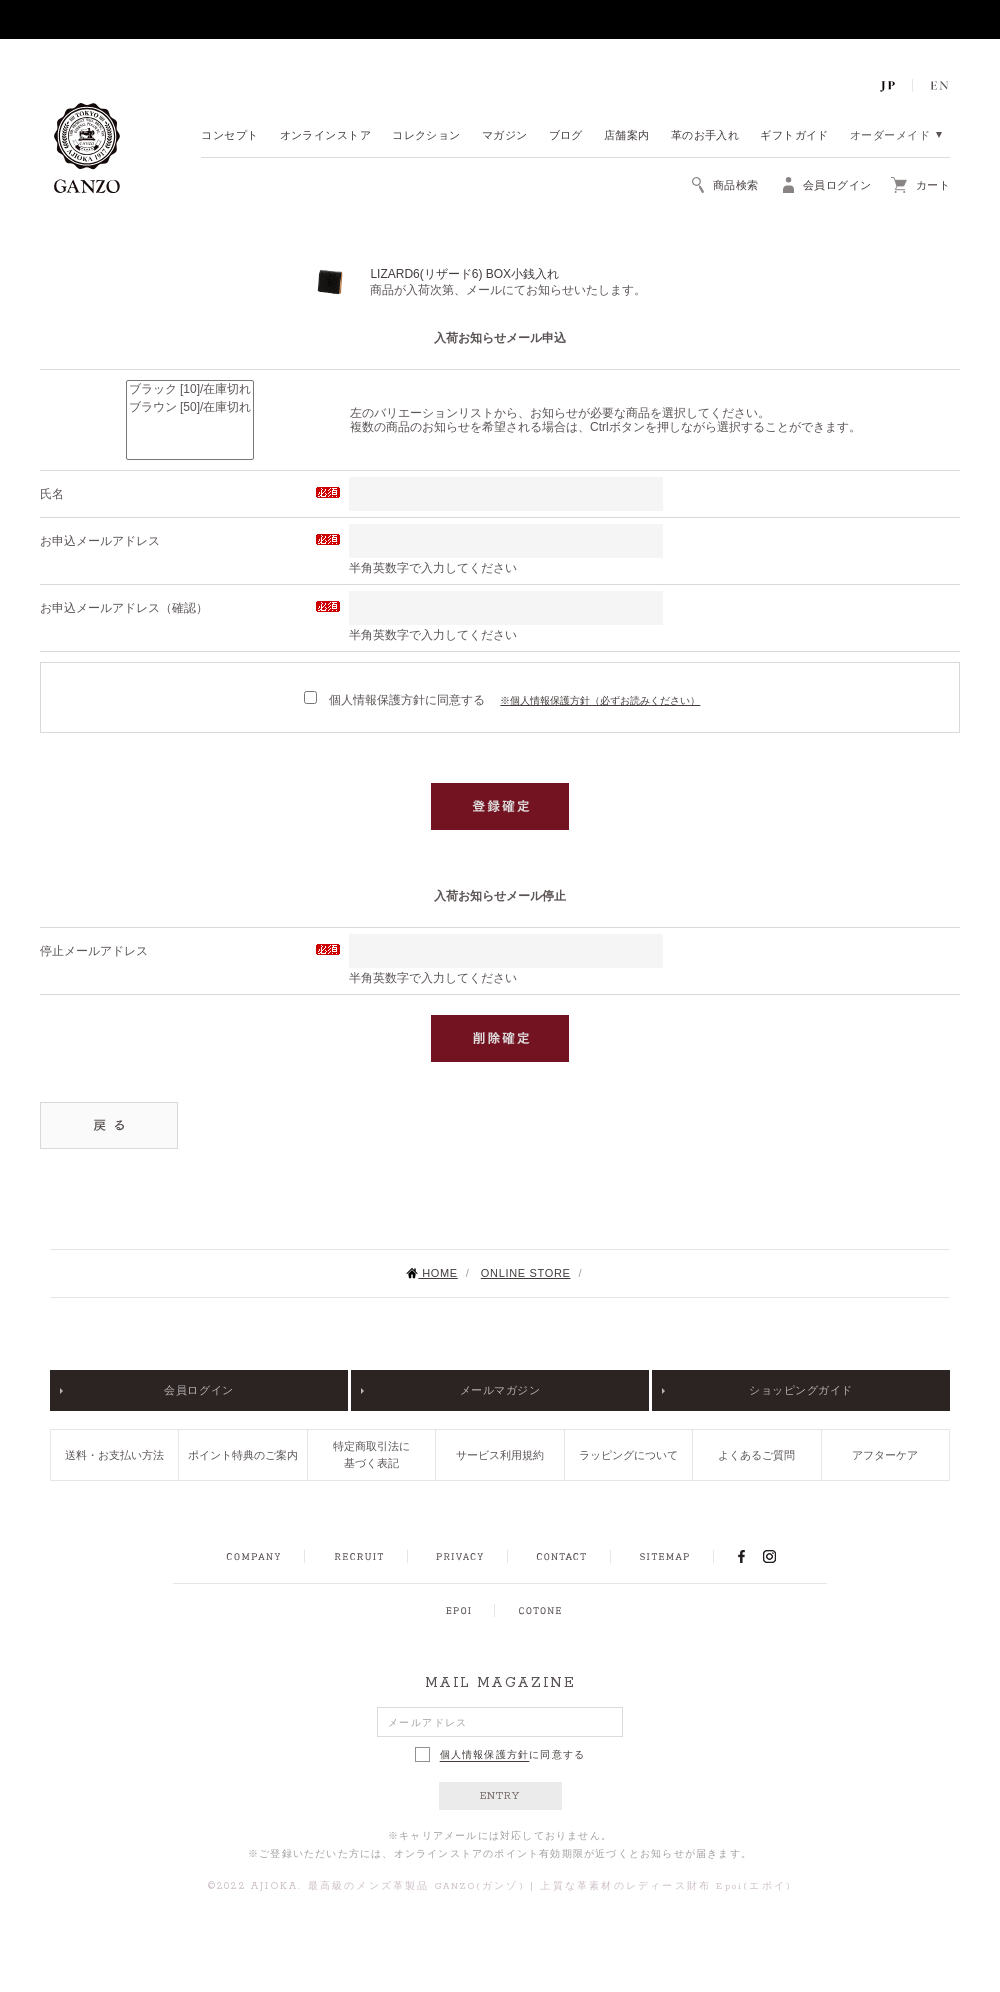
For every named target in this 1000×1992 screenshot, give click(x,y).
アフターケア (885, 1455)
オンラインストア (326, 136)
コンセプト (229, 136)
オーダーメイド (890, 136)
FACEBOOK (741, 1556)
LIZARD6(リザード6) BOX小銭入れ (464, 274)
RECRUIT (358, 1557)
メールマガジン (500, 1390)
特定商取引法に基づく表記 (371, 1454)
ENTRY (500, 1796)
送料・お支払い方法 (114, 1455)
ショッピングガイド (801, 1390)
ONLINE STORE (526, 1273)
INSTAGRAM (780, 1556)
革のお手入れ (705, 136)
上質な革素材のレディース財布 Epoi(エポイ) (666, 1886)
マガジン (505, 136)
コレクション (426, 136)
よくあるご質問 (756, 1455)
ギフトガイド (794, 136)
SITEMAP (664, 1557)
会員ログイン (198, 1390)
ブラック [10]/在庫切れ (190, 390)
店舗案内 (627, 136)
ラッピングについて (628, 1455)
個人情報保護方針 (485, 1755)
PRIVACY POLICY (460, 1557)
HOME (431, 1273)
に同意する (500, 1754)
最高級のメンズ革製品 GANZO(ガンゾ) (416, 1886)
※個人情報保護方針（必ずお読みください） (600, 700)
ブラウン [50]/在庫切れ (190, 408)
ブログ (566, 136)
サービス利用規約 (500, 1455)
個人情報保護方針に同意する (394, 700)
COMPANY (253, 1557)
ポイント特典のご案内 (243, 1455)
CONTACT (561, 1557)
